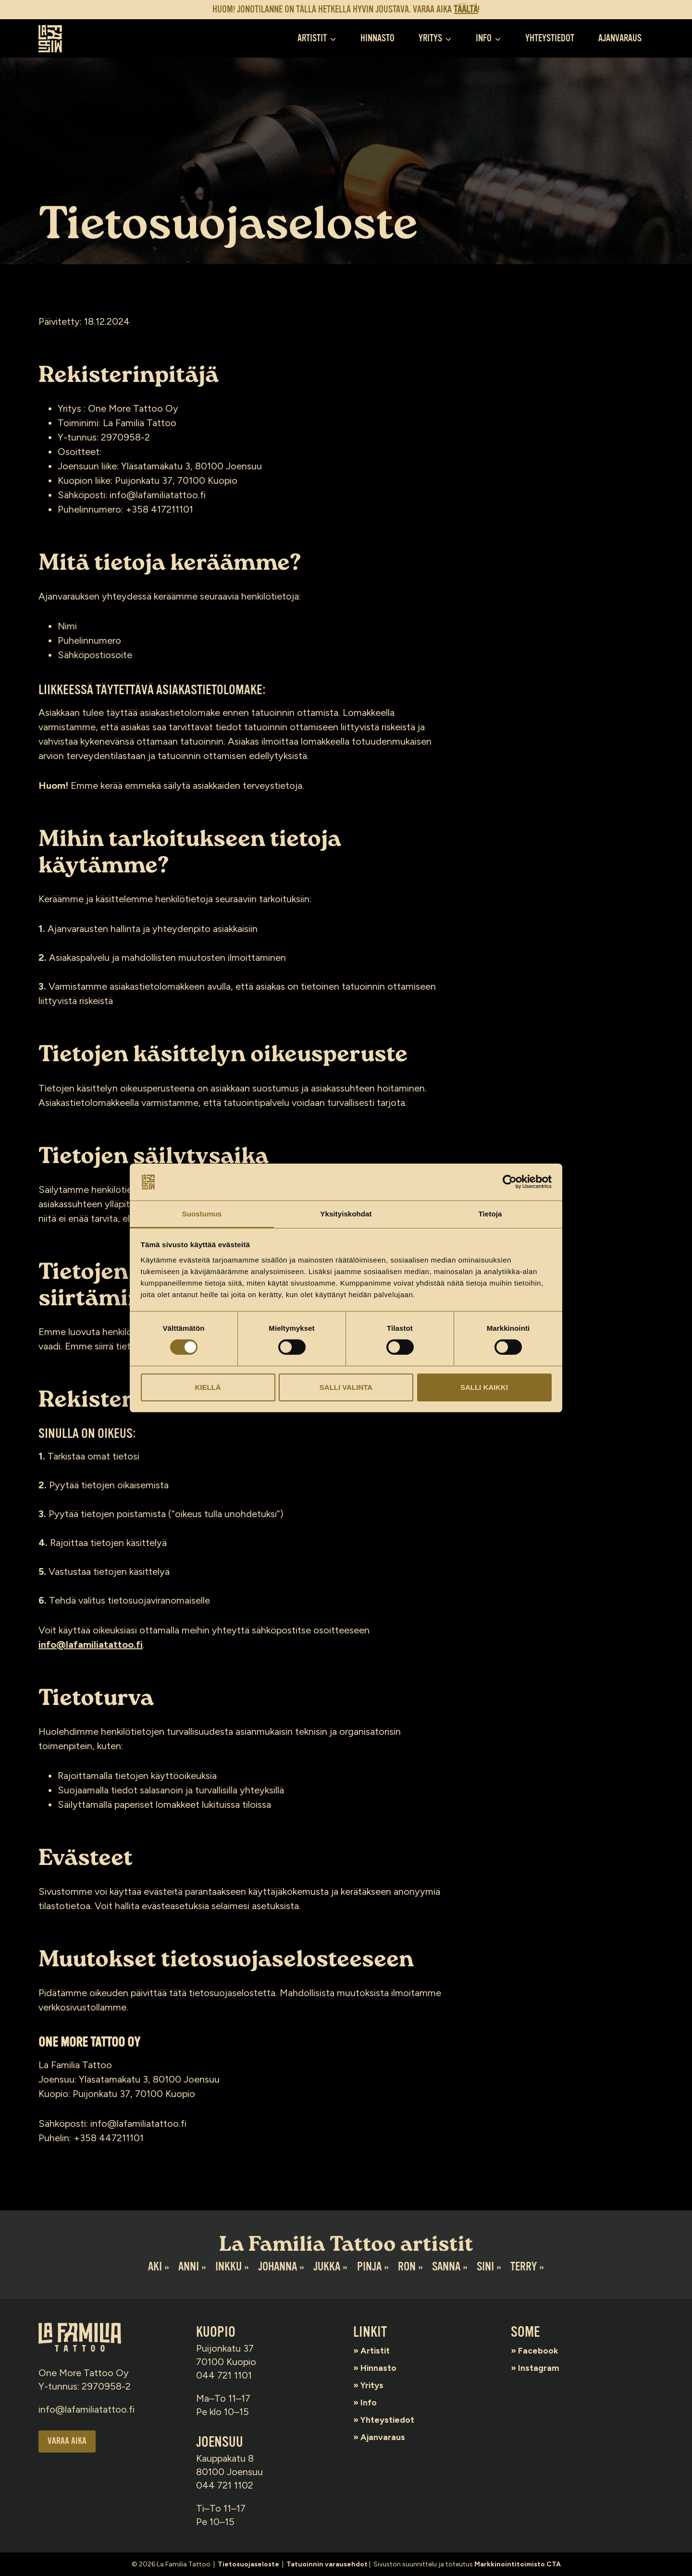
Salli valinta (346, 1387)
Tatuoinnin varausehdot (327, 2564)
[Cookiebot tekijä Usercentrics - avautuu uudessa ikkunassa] (510, 1182)
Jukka (326, 2266)
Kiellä (208, 1387)
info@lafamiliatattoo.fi (90, 1644)
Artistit (378, 2350)
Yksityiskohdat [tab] (345, 1213)
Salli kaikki (484, 1387)
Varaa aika (67, 2441)
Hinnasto (377, 38)
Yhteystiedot (549, 38)
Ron (407, 2266)
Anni (187, 2266)
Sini (486, 2266)
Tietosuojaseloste (248, 2564)
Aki (153, 2266)
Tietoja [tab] (490, 1213)
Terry (525, 2266)
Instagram (542, 2367)
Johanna (277, 2266)
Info (371, 2402)
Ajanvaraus (620, 38)
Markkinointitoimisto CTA (517, 2564)
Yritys (375, 2385)
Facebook (541, 2350)
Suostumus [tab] (202, 1213)
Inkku (227, 2266)
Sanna (447, 2266)
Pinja (369, 2266)
